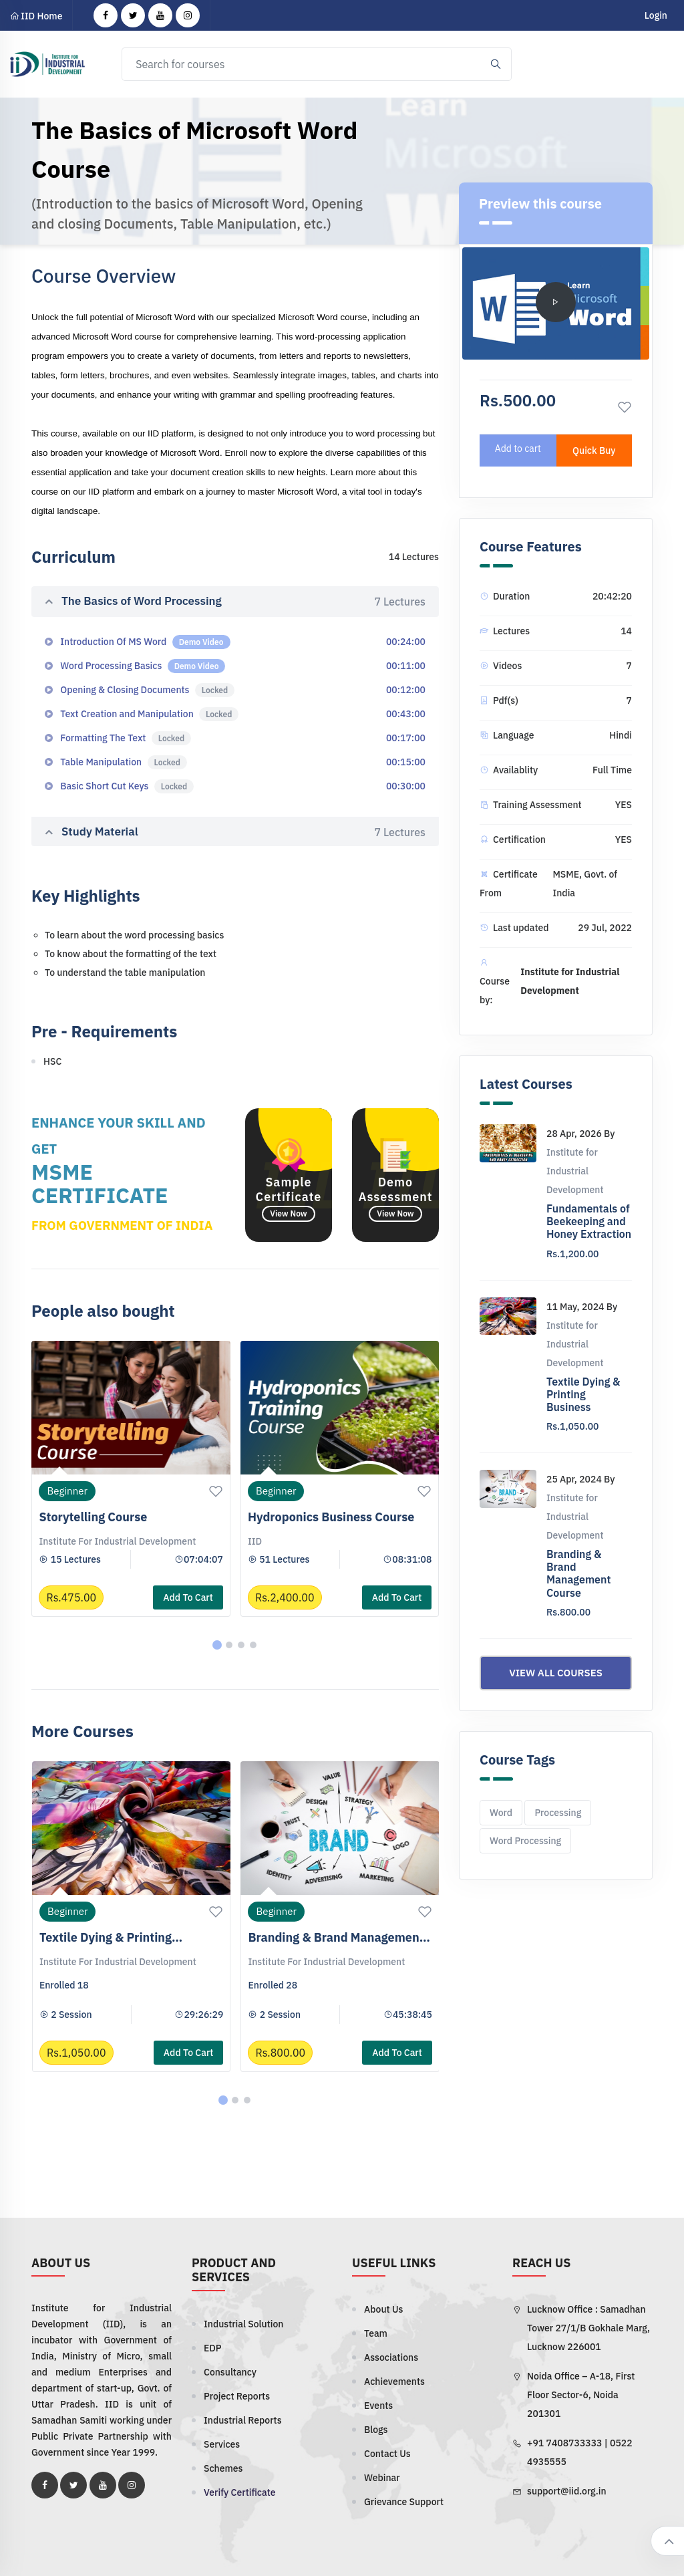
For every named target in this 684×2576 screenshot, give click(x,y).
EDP (213, 2348)
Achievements (394, 2381)
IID (255, 1541)
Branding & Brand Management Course (578, 1573)
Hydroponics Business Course (331, 1517)
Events (378, 2406)
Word (501, 1813)
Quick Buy (593, 450)
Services (222, 2444)
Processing (557, 1813)
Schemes (223, 2468)
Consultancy (230, 2372)
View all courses (556, 1672)
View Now (288, 1213)
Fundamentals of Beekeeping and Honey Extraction (588, 1221)
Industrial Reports (243, 2420)
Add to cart (188, 1597)
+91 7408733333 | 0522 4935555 (580, 2452)
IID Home (36, 16)
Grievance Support (404, 2502)
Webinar (382, 2478)
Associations (391, 2357)
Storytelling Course (93, 1517)
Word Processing (525, 1841)
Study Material (235, 832)
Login (656, 15)
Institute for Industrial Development (117, 1541)
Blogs (376, 2430)
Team (375, 2333)
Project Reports (237, 2396)
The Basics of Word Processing (235, 602)
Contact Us (387, 2454)
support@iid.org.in (567, 2491)
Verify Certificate (239, 2492)
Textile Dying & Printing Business (583, 1394)
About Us (383, 2309)
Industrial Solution (243, 2324)
